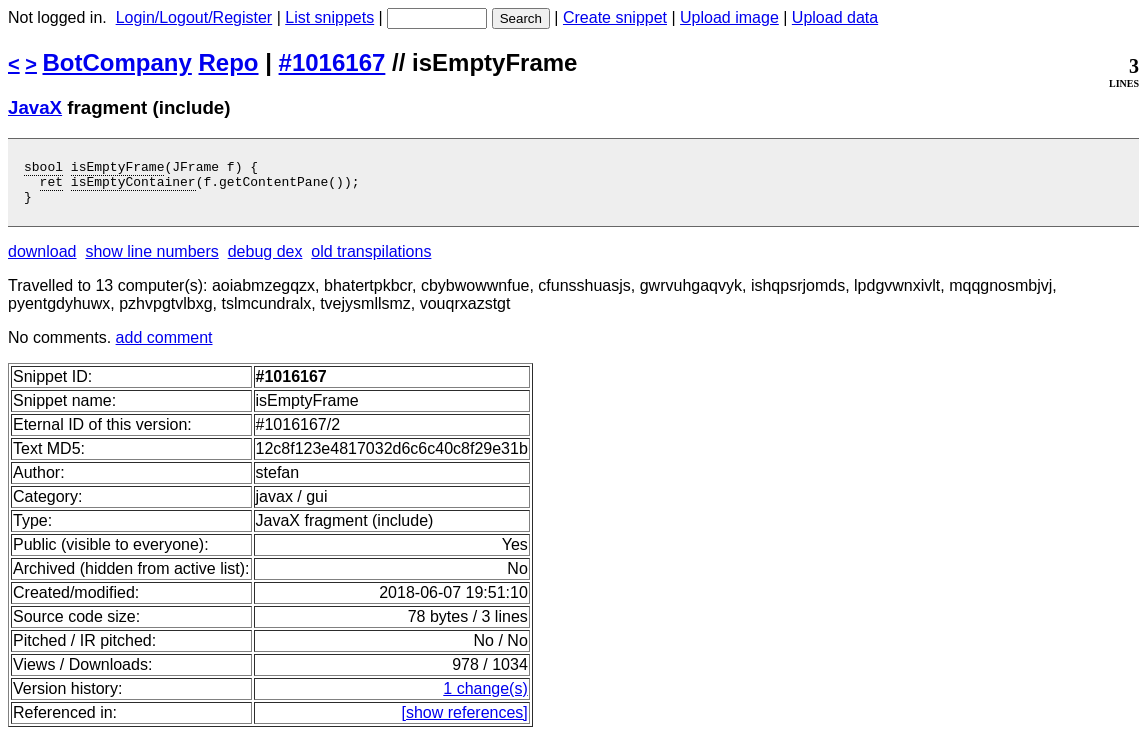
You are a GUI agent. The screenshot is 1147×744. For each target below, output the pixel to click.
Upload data (835, 17)
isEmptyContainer (133, 187)
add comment (164, 346)
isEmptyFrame (118, 169)
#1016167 (332, 62)
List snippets (329, 17)
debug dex (265, 260)
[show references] (465, 721)
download (42, 260)
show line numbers (151, 260)
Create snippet (615, 17)
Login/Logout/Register (194, 17)
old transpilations (371, 260)
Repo (229, 62)
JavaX (35, 107)
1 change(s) (485, 697)
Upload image (729, 17)
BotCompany (117, 62)
